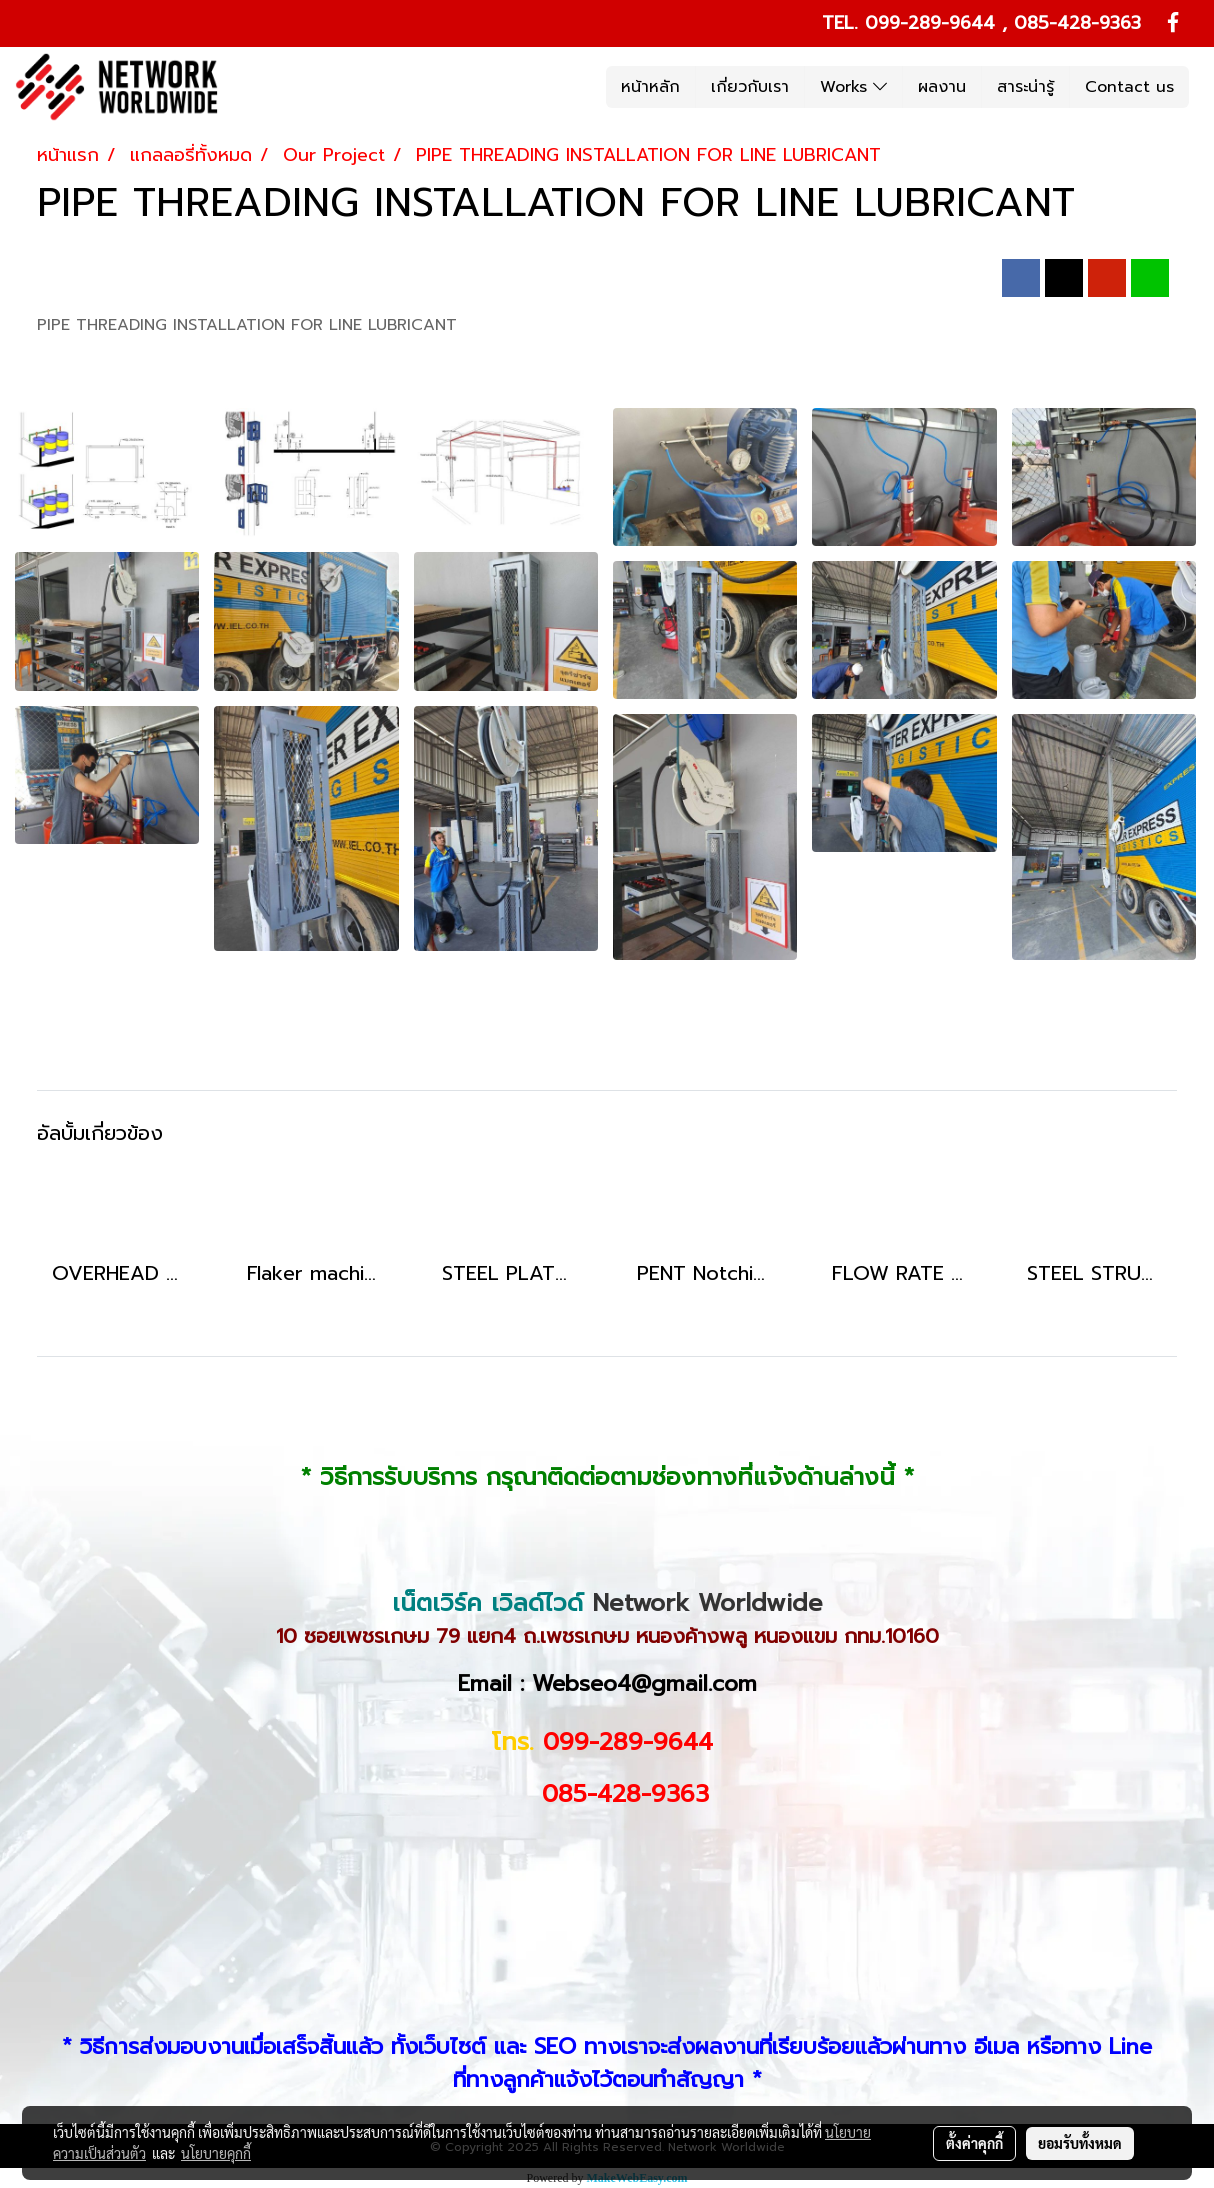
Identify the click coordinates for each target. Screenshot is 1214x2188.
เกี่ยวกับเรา (750, 87)
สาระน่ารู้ (1025, 87)
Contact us (1129, 87)
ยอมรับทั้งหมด (1080, 2143)
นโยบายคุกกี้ (216, 2153)
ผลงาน (942, 87)
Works (853, 87)
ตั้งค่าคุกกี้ (974, 2143)
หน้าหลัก (650, 87)
